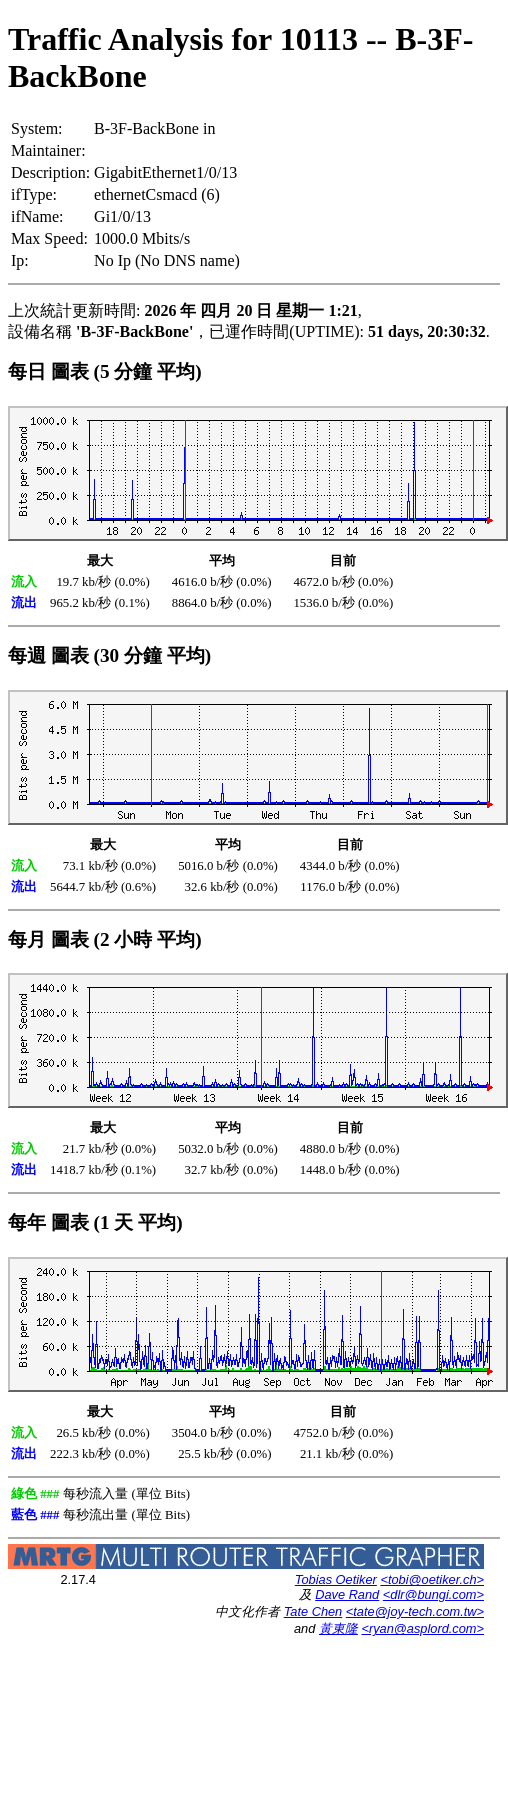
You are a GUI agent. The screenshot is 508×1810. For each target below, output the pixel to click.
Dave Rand (347, 1594)
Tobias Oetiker (336, 1579)
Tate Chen (313, 1611)
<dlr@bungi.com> (433, 1594)
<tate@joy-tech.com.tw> (415, 1611)
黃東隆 (338, 1628)
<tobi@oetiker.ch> (432, 1579)
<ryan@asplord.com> (422, 1628)
